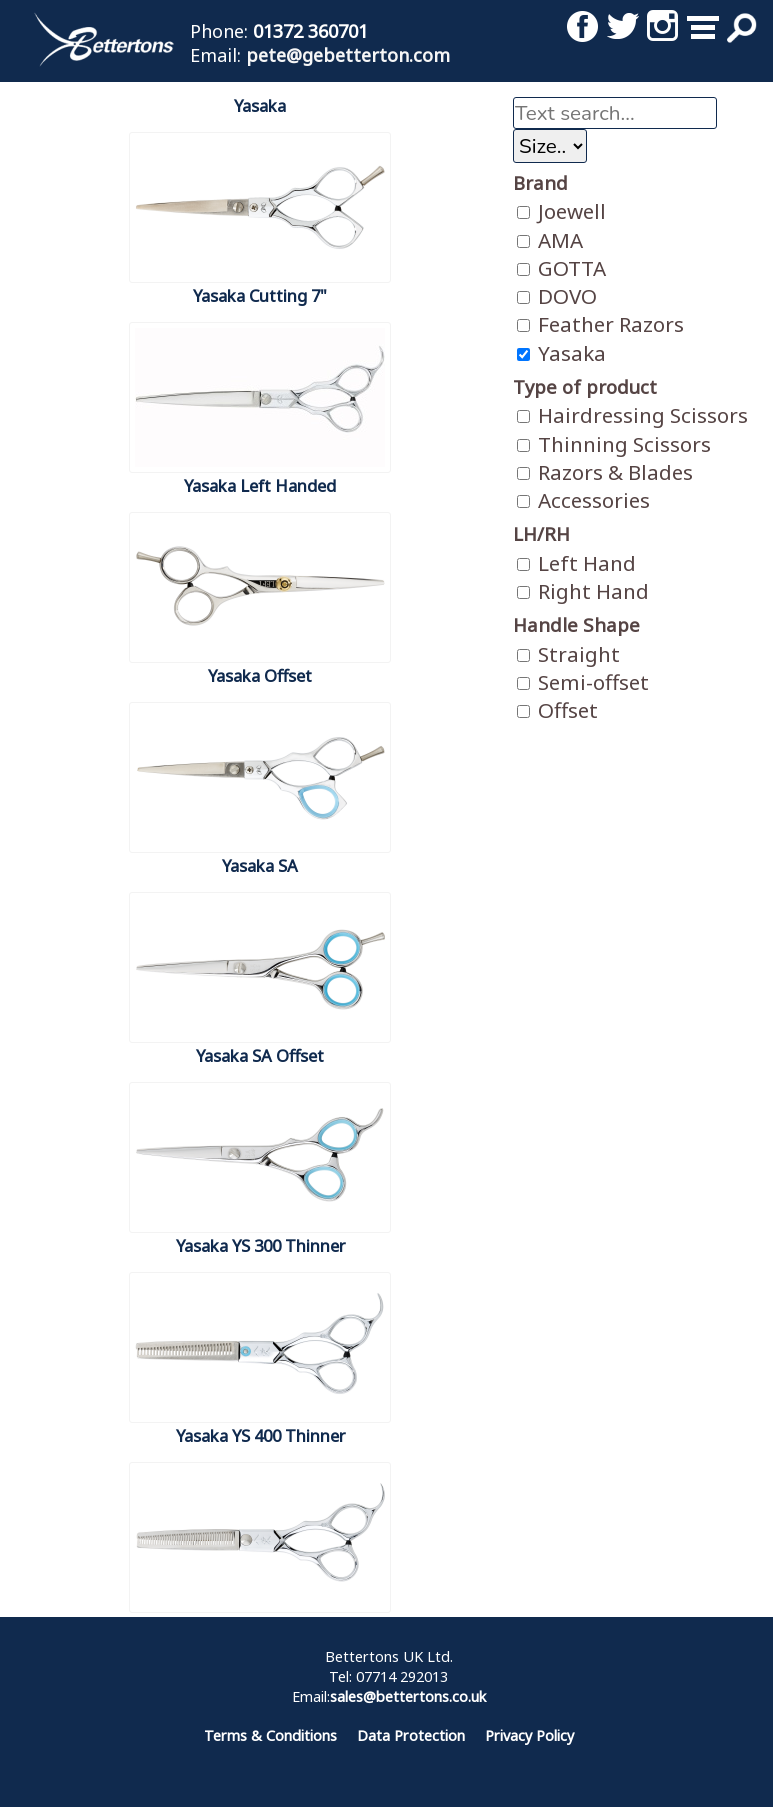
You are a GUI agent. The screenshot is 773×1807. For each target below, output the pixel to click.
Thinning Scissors (614, 444)
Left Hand (576, 563)
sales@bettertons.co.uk (408, 1696)
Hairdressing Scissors (632, 415)
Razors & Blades (605, 472)
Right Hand (583, 591)
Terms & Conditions (270, 1735)
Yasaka (561, 353)
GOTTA (561, 268)
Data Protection (411, 1735)
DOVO (557, 296)
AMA (550, 240)
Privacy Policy (529, 1735)
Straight (568, 654)
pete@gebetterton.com (348, 55)
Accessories (583, 500)
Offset (557, 710)
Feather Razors (600, 324)
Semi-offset (583, 682)
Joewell (561, 211)
